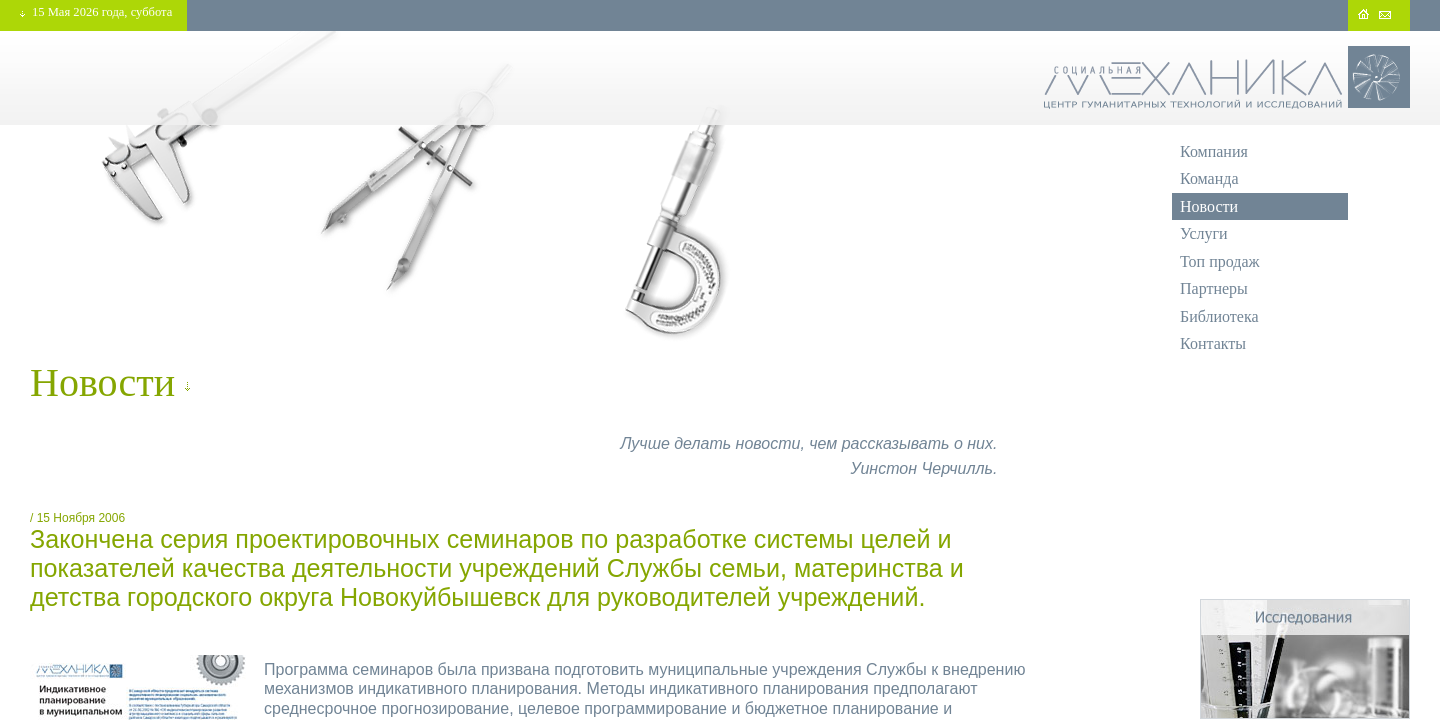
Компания (1214, 151)
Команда (1209, 178)
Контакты (1213, 343)
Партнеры (1214, 288)
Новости (1209, 206)
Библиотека (1219, 316)
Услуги (1204, 233)
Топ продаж (1220, 261)
